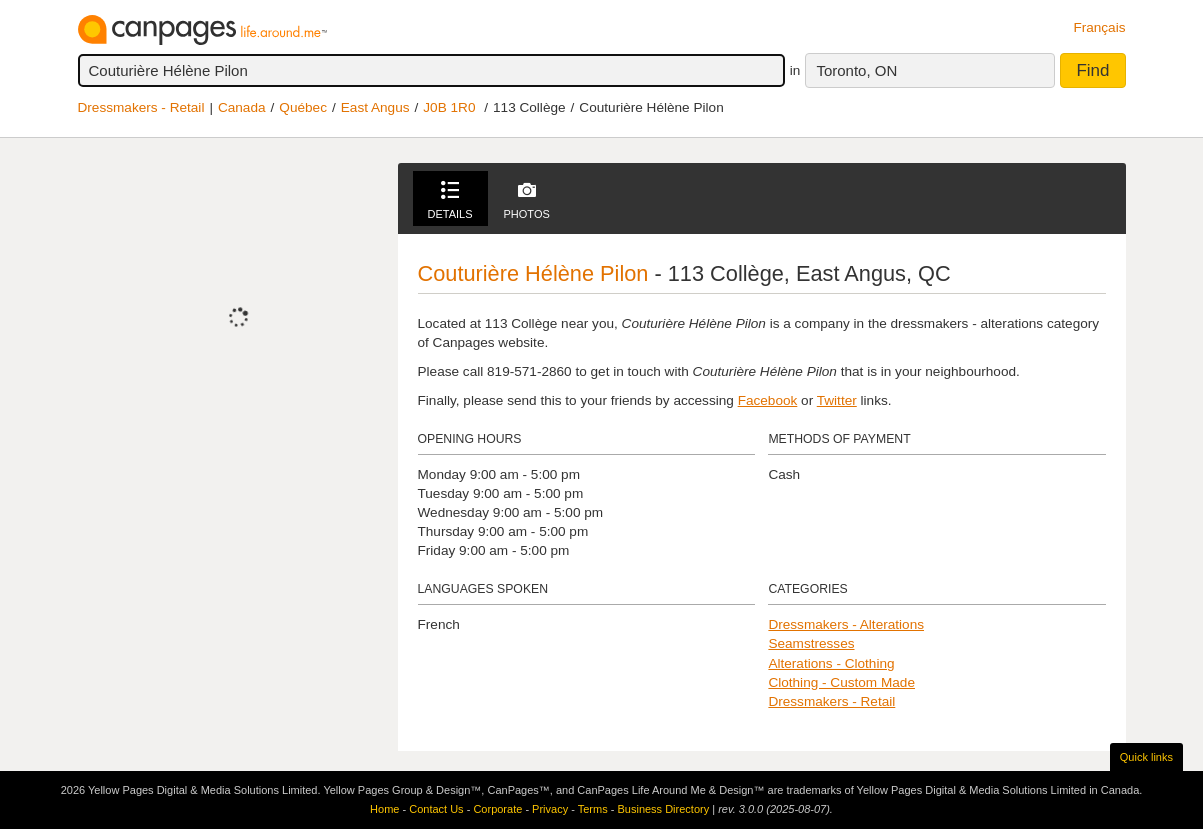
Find (1092, 70)
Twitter (837, 400)
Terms (593, 809)
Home (384, 809)
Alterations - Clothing (831, 663)
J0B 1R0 (449, 107)
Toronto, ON (856, 70)
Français (1099, 27)
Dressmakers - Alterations (846, 624)
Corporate (497, 809)
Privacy (550, 809)
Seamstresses (811, 643)
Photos (527, 200)
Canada (242, 107)
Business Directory (663, 809)
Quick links (1146, 757)
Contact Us (436, 809)
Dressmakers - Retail (141, 107)
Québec (303, 107)
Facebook (768, 400)
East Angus (375, 107)
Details (450, 200)
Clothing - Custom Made (841, 682)
